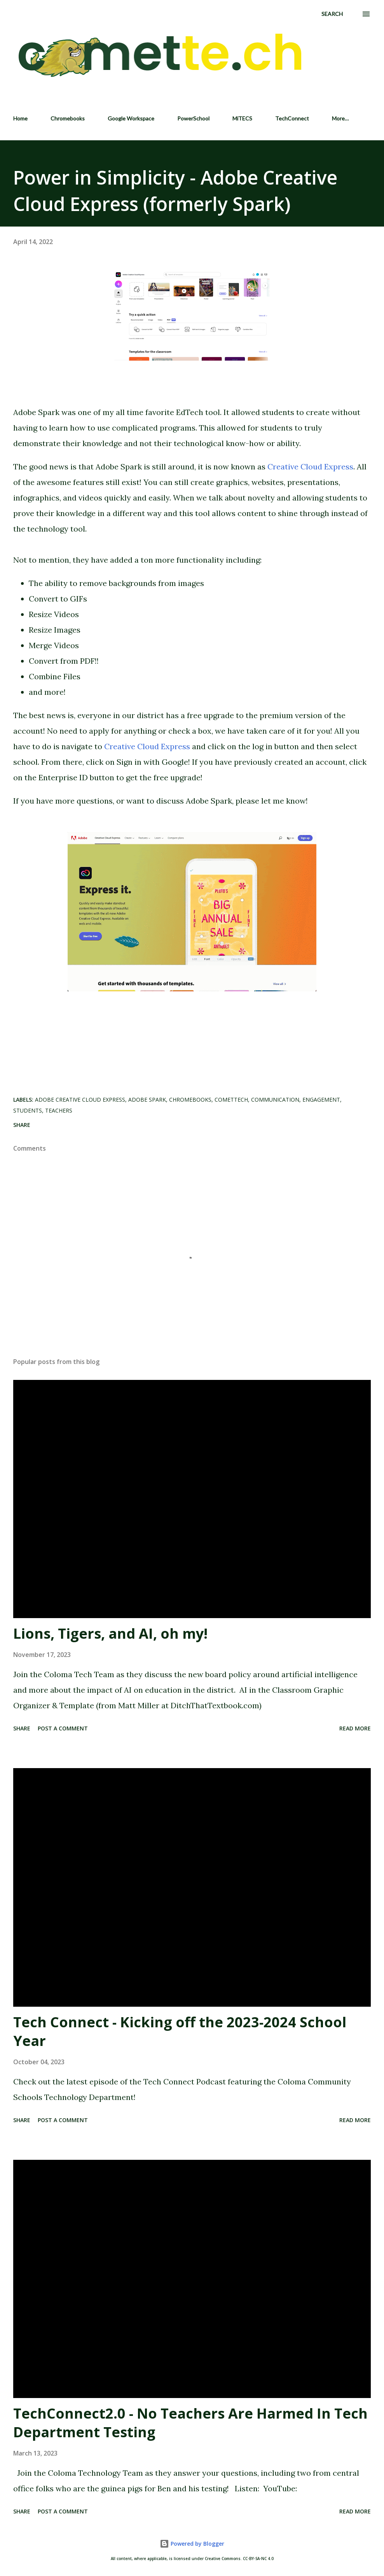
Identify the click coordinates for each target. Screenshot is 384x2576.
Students (27, 1110)
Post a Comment (63, 1728)
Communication (275, 1099)
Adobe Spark (147, 1099)
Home (20, 118)
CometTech (231, 1099)
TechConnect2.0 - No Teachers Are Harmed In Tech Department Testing (190, 2423)
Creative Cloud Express (310, 466)
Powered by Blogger (192, 2543)
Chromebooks (68, 118)
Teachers (58, 1110)
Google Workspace (131, 118)
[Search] (332, 14)
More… (340, 118)
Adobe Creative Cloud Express (80, 1099)
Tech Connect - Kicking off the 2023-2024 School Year (179, 2031)
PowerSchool (193, 118)
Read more (355, 1728)
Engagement (321, 1099)
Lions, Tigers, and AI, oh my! (110, 1633)
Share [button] (21, 1124)
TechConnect (292, 118)
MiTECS (242, 118)
